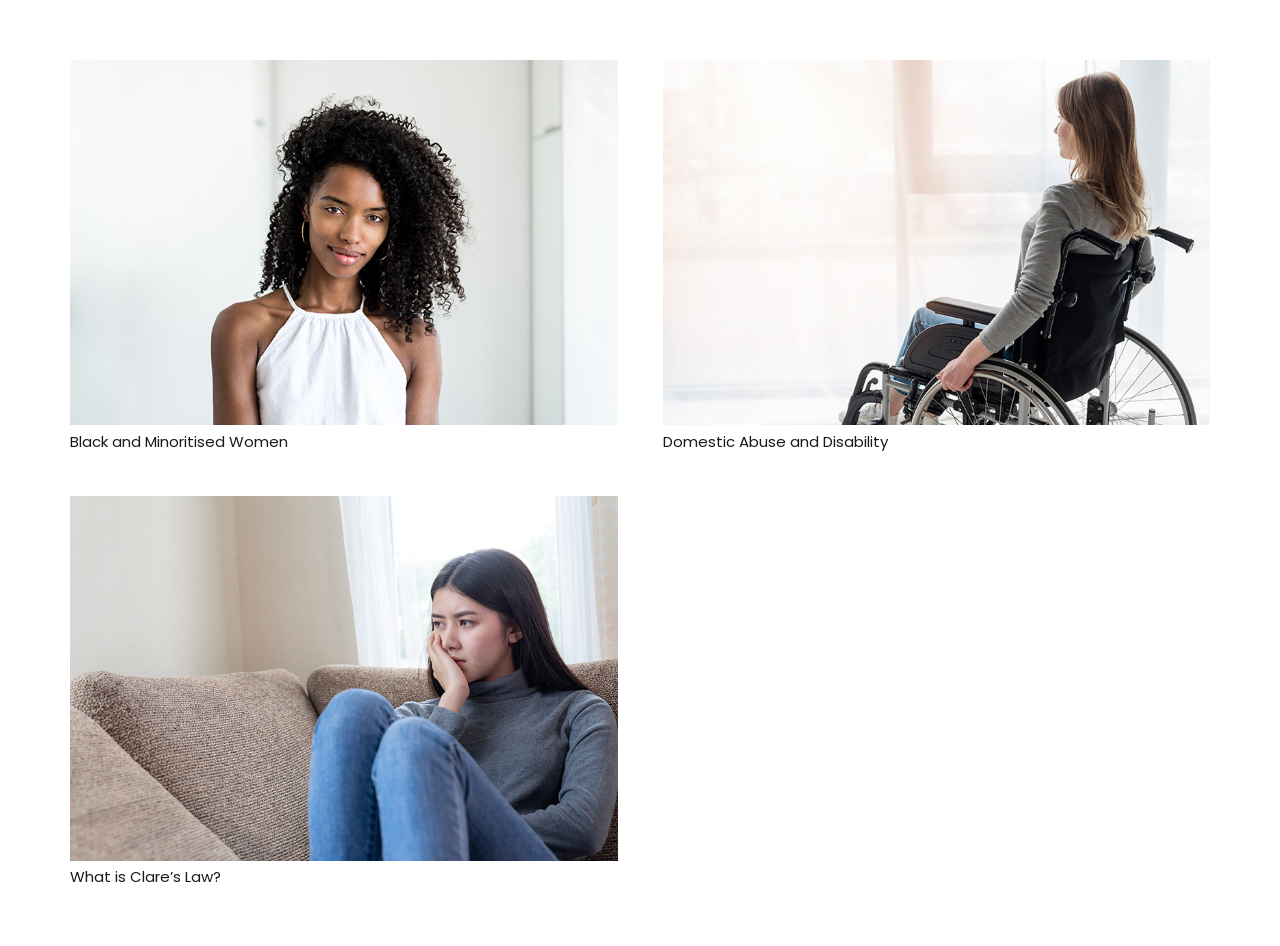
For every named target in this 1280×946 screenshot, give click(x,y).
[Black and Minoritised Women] (344, 74)
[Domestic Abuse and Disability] (937, 74)
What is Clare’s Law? (145, 876)
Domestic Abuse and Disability (775, 441)
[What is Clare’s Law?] (344, 510)
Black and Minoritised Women (179, 441)
